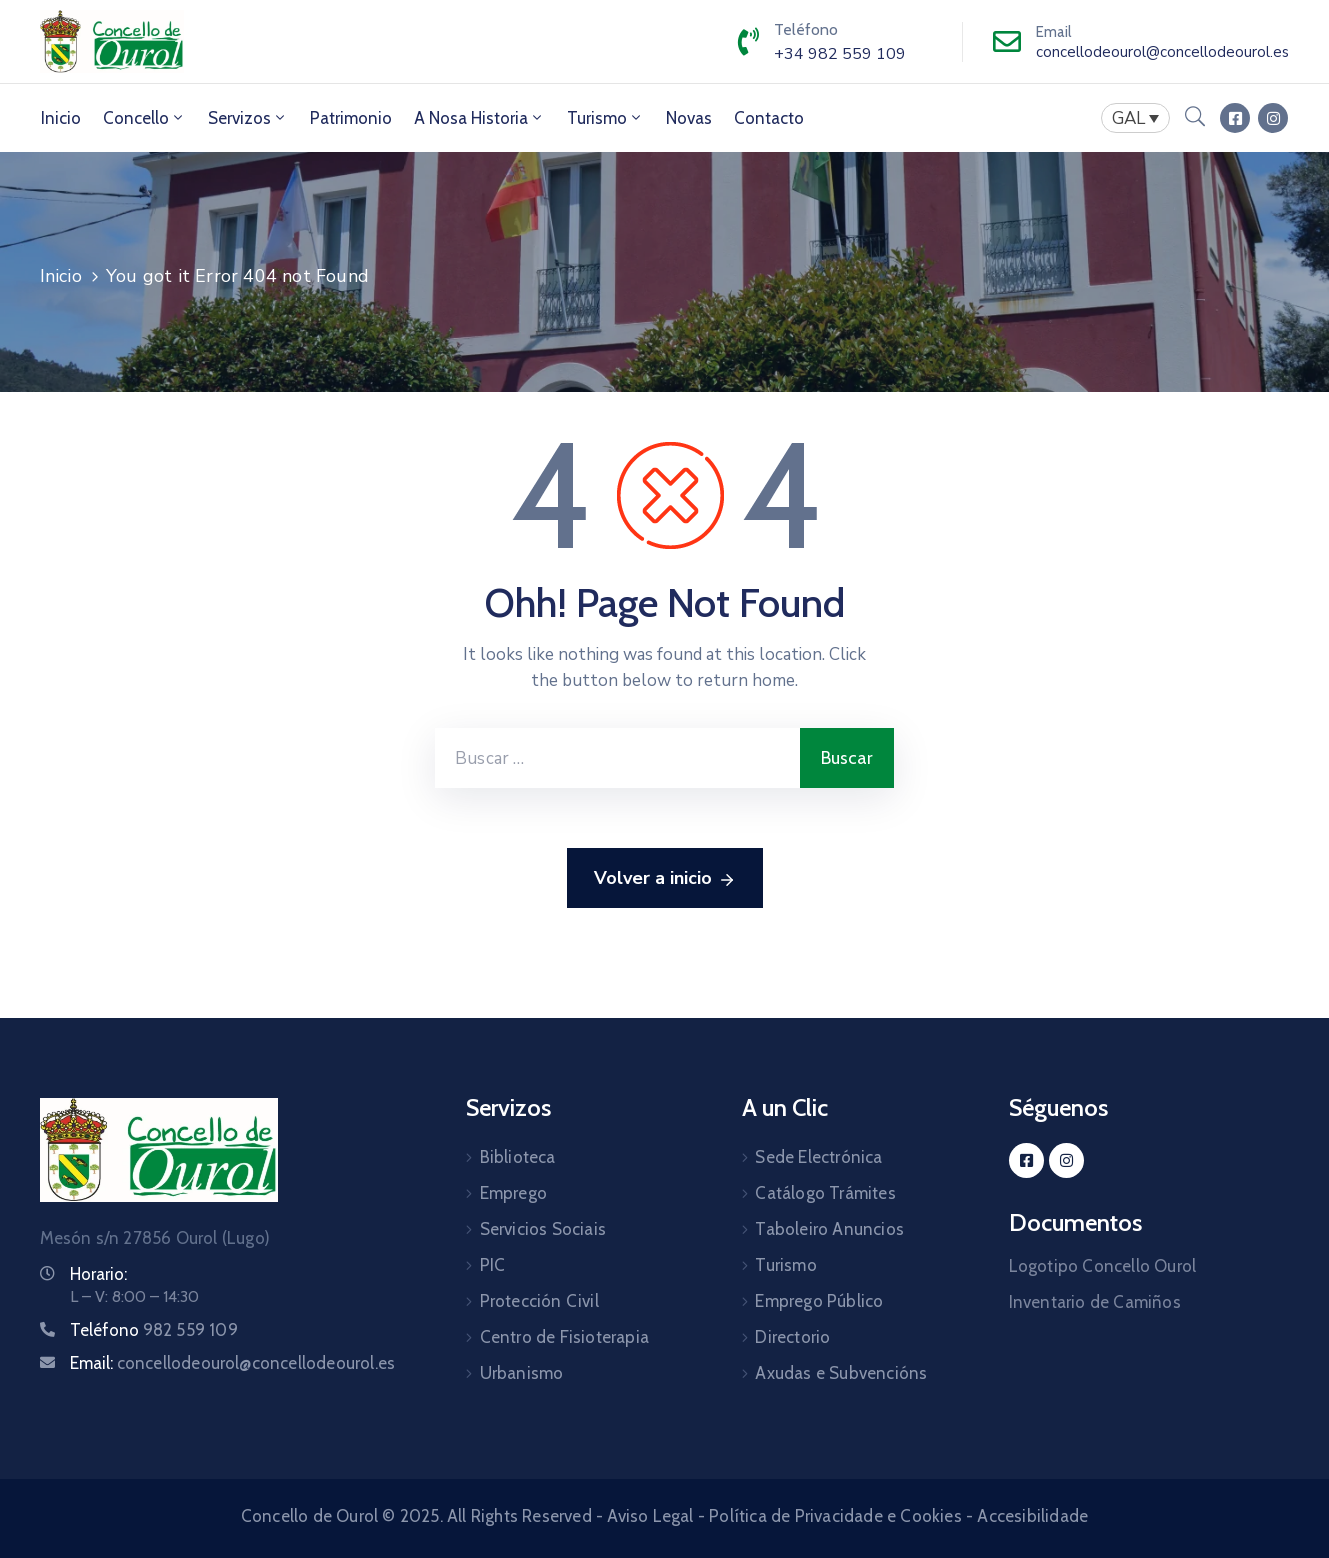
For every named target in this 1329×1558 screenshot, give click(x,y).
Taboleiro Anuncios (829, 1229)
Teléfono (154, 1330)
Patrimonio (351, 118)
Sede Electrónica (818, 1157)
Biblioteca (518, 1157)
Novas (689, 118)
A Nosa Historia (479, 118)
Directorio (792, 1337)
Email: (233, 1363)
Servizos (248, 118)
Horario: (98, 1274)
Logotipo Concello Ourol (1103, 1266)
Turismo (605, 118)
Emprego (513, 1193)
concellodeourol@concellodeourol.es (1162, 52)
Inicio (61, 118)
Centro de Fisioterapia (564, 1337)
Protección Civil (539, 1301)
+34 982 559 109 (840, 54)
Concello (144, 118)
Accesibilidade (1032, 1516)
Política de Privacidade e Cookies (835, 1516)
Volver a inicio (665, 879)
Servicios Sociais (543, 1229)
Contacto (769, 118)
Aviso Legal (650, 1516)
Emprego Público (819, 1301)
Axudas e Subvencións (841, 1373)
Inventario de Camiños (1095, 1302)
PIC (493, 1265)
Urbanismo (522, 1373)
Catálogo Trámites (825, 1193)
